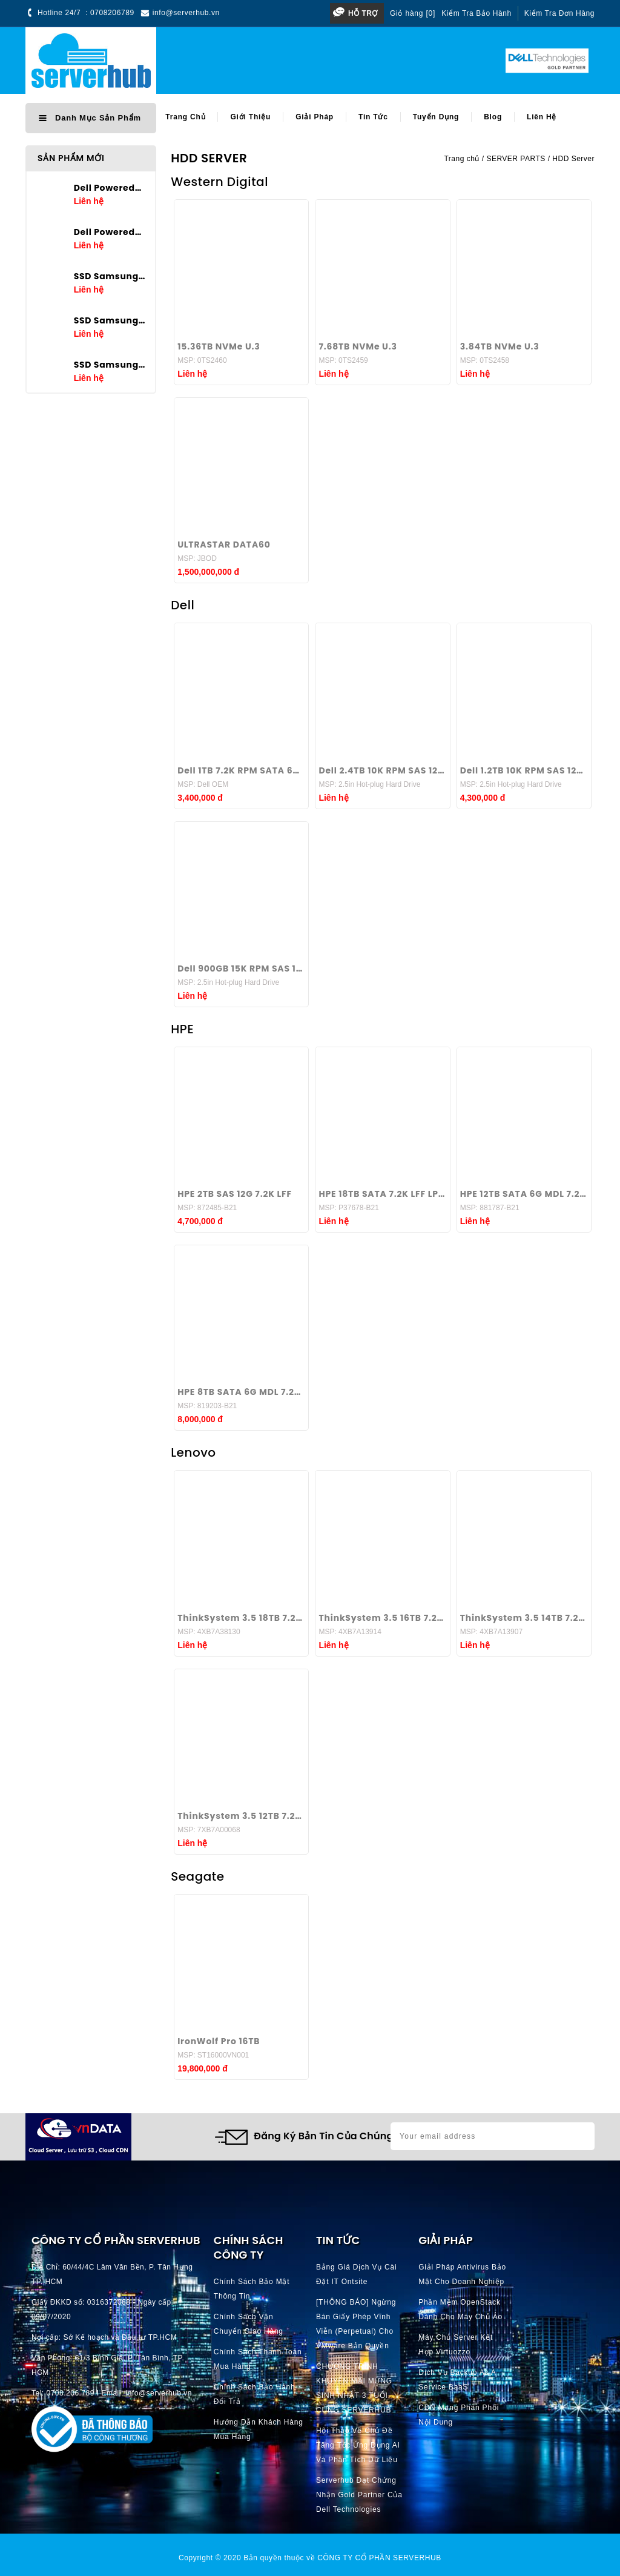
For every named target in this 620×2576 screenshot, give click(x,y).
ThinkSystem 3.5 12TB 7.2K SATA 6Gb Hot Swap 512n (241, 1816)
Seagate (197, 1876)
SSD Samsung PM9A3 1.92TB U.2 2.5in (110, 365)
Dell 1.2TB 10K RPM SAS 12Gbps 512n (524, 770)
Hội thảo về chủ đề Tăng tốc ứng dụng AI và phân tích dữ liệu (358, 2445)
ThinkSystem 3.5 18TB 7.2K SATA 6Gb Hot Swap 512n (241, 1618)
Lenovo (193, 1452)
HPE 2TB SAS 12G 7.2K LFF (234, 1194)
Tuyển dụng (436, 117)
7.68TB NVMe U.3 (357, 346)
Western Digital (219, 181)
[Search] (324, 60)
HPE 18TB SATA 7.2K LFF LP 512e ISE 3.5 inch (382, 1194)
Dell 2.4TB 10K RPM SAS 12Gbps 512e (382, 770)
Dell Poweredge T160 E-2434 (110, 188)
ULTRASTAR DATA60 (224, 544)
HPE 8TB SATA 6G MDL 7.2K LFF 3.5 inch (241, 1392)
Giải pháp (314, 117)
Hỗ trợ (363, 13)
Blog (493, 117)
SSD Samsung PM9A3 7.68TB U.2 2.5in (110, 276)
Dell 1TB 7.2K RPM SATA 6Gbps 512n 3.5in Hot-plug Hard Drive (241, 770)
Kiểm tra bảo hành (476, 13)
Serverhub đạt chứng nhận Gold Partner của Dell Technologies (359, 2495)
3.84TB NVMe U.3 (499, 346)
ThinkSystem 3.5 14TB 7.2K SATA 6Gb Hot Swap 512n (524, 1618)
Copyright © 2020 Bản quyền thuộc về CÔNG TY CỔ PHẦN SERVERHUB (310, 2558)
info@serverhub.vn (186, 12)
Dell (182, 605)
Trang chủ (185, 117)
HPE (182, 1029)
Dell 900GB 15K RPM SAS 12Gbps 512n (241, 968)
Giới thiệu (250, 117)
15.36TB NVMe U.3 (218, 346)
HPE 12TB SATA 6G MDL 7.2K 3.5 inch (524, 1194)
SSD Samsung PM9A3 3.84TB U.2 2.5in (110, 320)
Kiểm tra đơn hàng (559, 13)
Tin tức (373, 117)
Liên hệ (541, 117)
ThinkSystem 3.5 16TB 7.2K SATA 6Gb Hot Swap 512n (382, 1618)
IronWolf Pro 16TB (218, 2041)
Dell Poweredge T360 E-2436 (110, 232)
